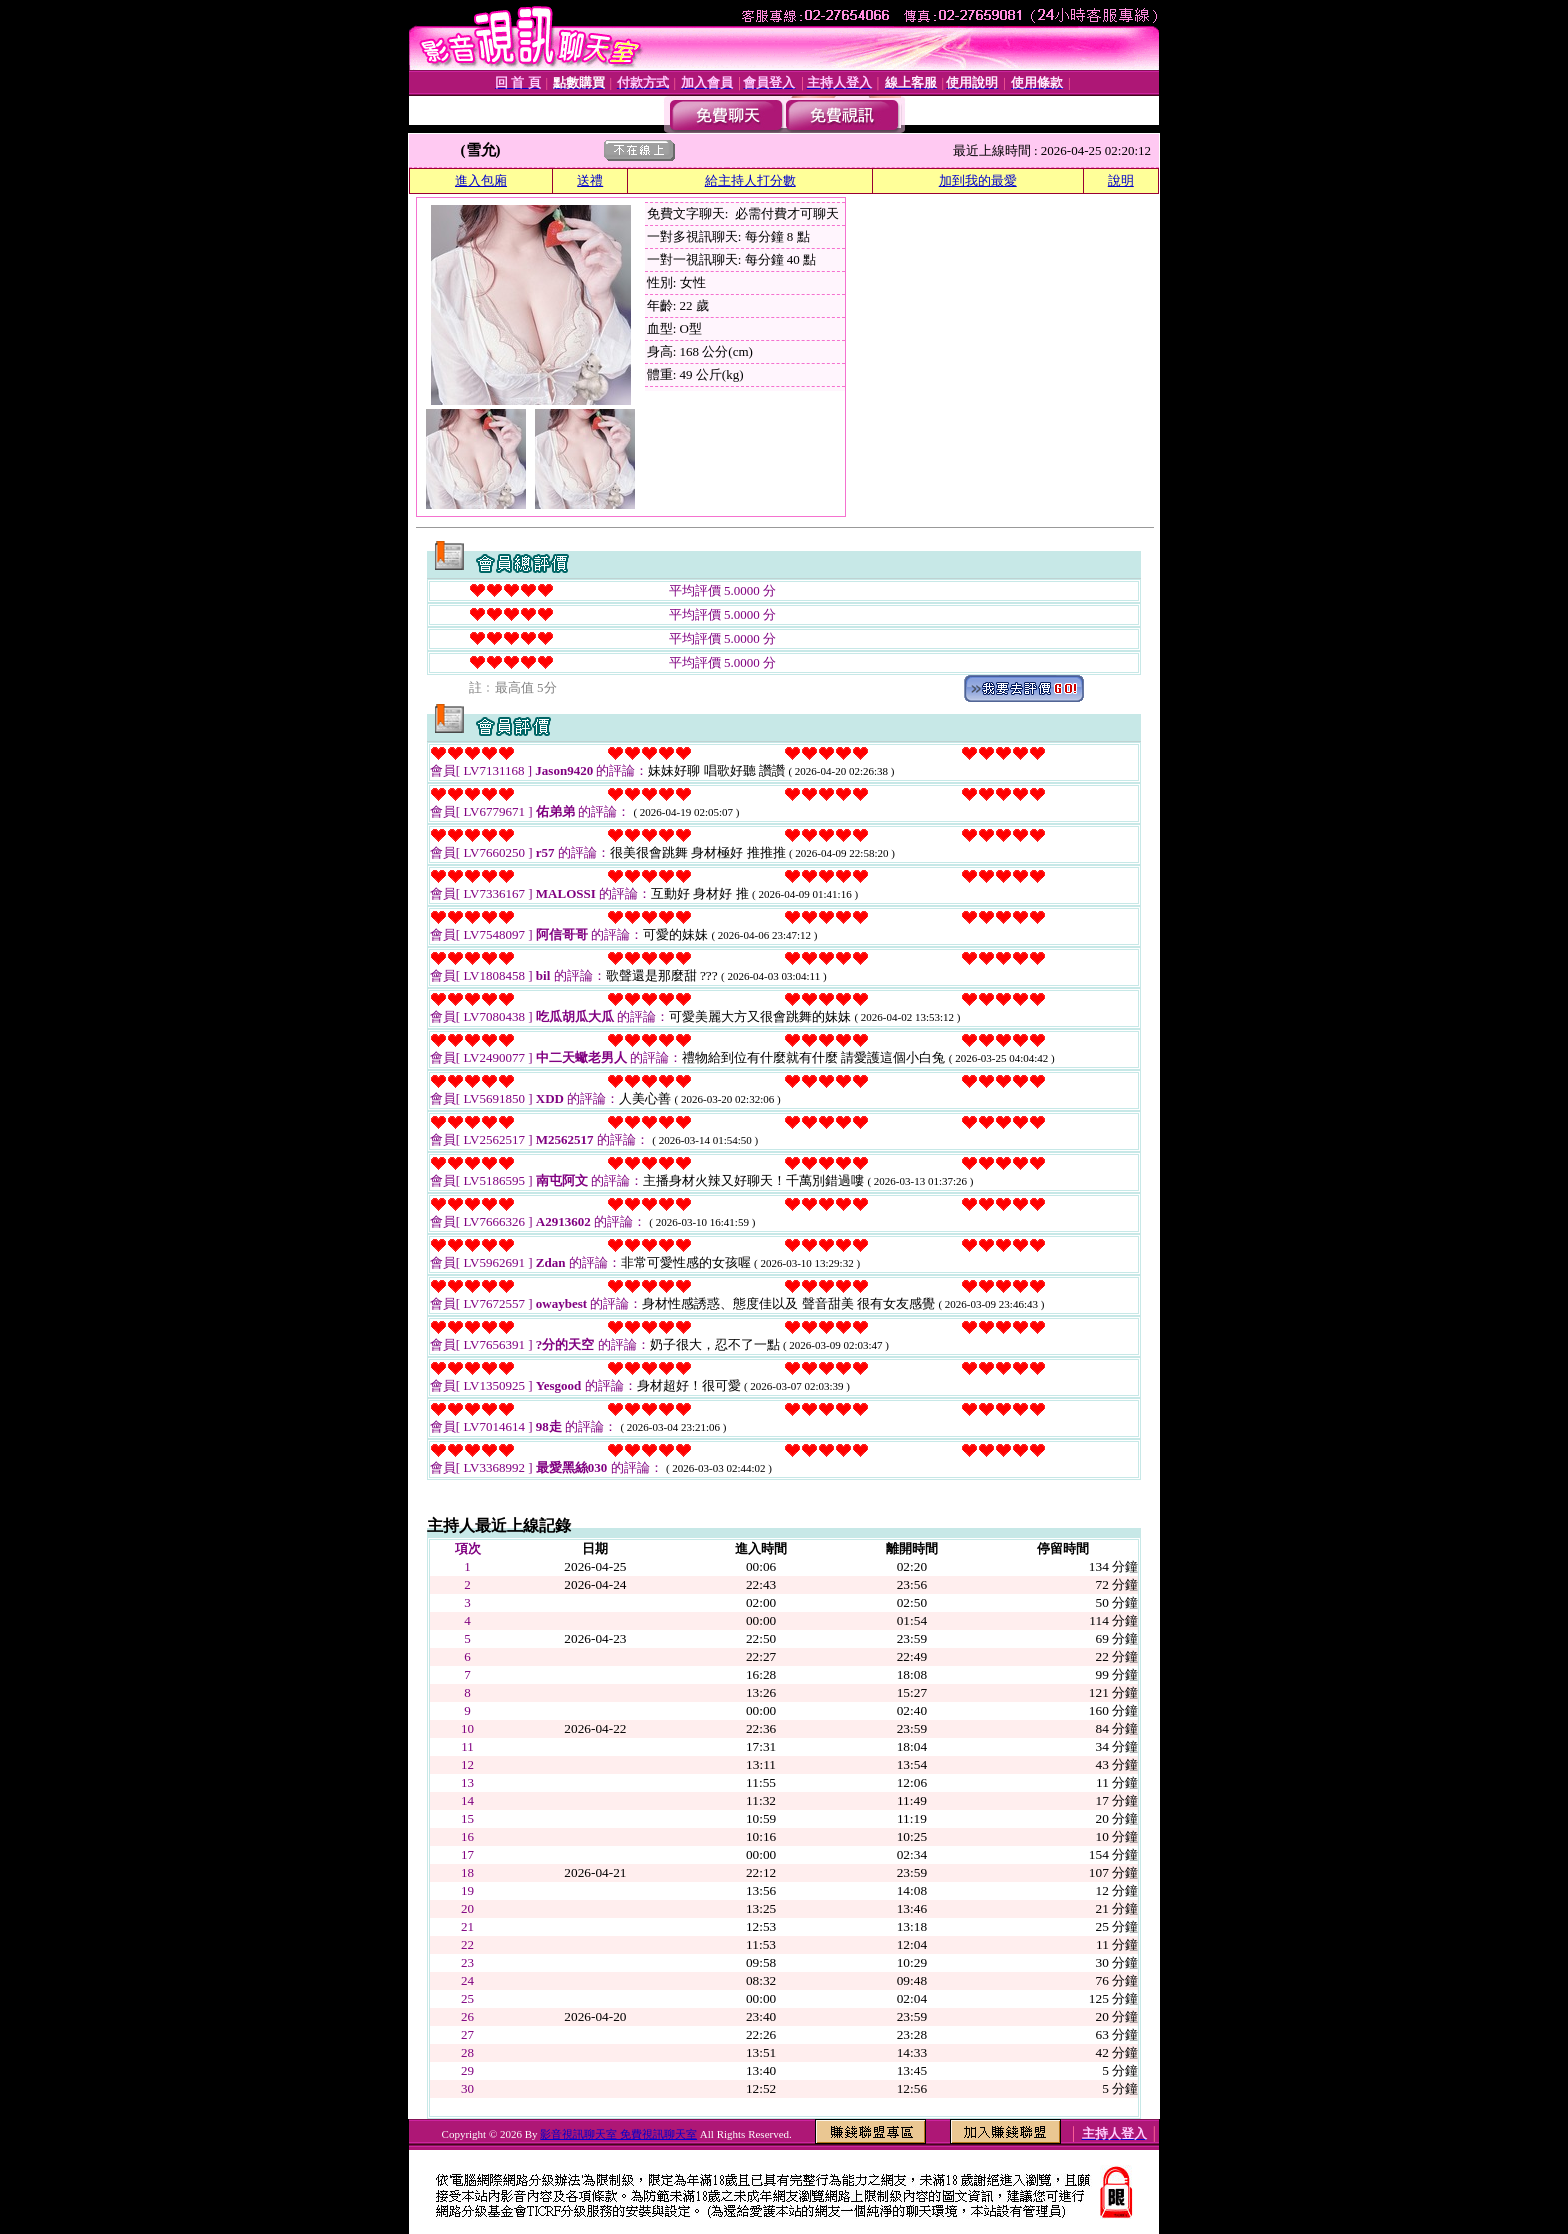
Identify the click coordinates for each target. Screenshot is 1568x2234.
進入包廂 (481, 180)
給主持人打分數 (750, 180)
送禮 (590, 180)
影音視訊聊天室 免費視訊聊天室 (618, 2134)
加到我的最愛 (978, 180)
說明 (1121, 180)
